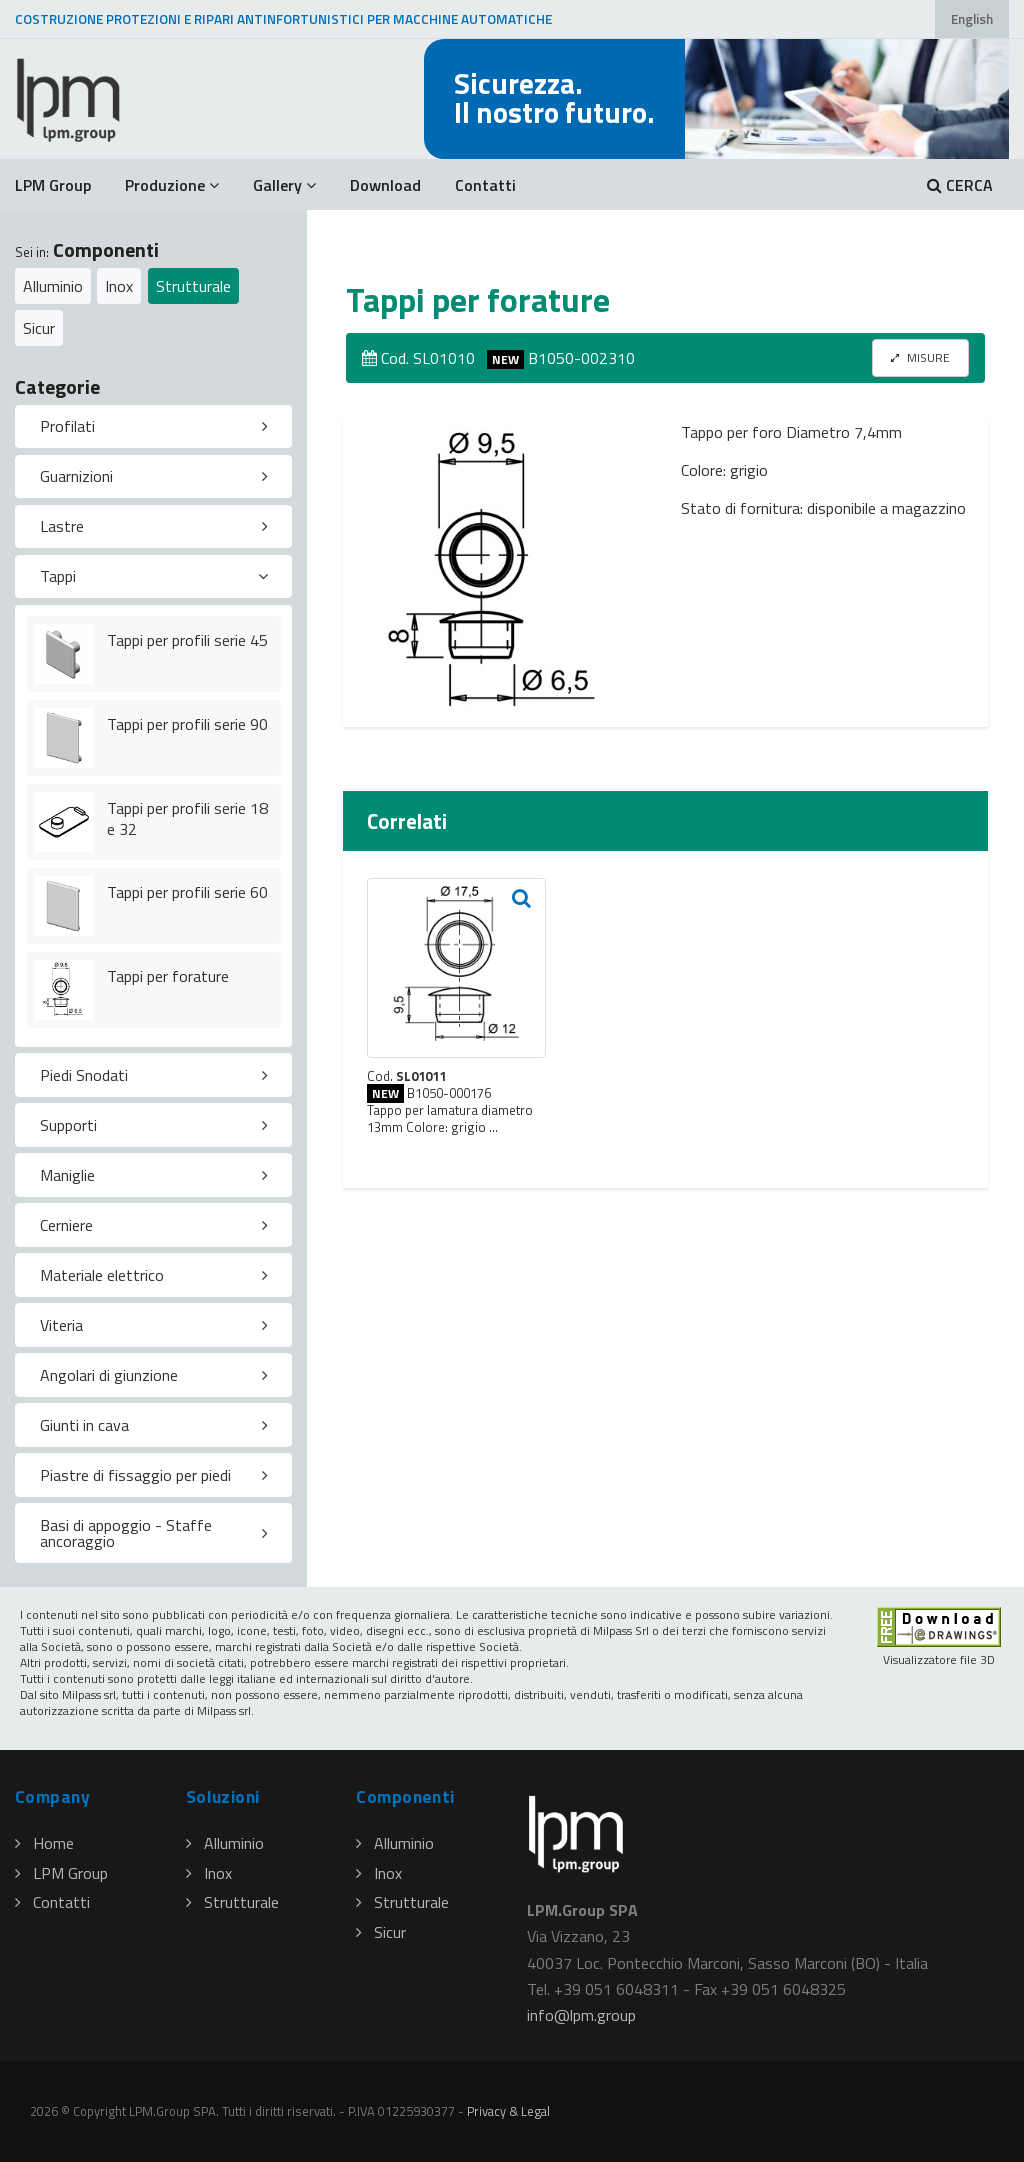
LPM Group (53, 185)
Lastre (62, 526)
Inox (119, 286)
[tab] (153, 427)
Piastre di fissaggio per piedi (135, 1475)
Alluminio (53, 286)
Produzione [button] (172, 185)
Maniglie (67, 1175)
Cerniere (66, 1225)
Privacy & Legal (508, 2111)
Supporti (68, 1125)
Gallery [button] (284, 185)
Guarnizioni (76, 476)
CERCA (960, 185)
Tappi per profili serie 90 (187, 724)
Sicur (39, 328)
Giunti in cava (84, 1425)
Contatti (485, 185)
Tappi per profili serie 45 (187, 640)
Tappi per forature (168, 976)
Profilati (67, 426)
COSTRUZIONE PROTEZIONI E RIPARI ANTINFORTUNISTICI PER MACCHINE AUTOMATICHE (283, 19)
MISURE (920, 357)
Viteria (61, 1325)
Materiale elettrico (102, 1275)
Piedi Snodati (84, 1075)
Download (385, 185)
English (972, 19)
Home (44, 1843)
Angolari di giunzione (109, 1375)
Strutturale (193, 286)
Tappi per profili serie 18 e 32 (187, 818)
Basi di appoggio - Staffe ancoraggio (126, 1533)
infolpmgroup (581, 2015)
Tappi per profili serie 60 (187, 892)
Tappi (58, 576)
